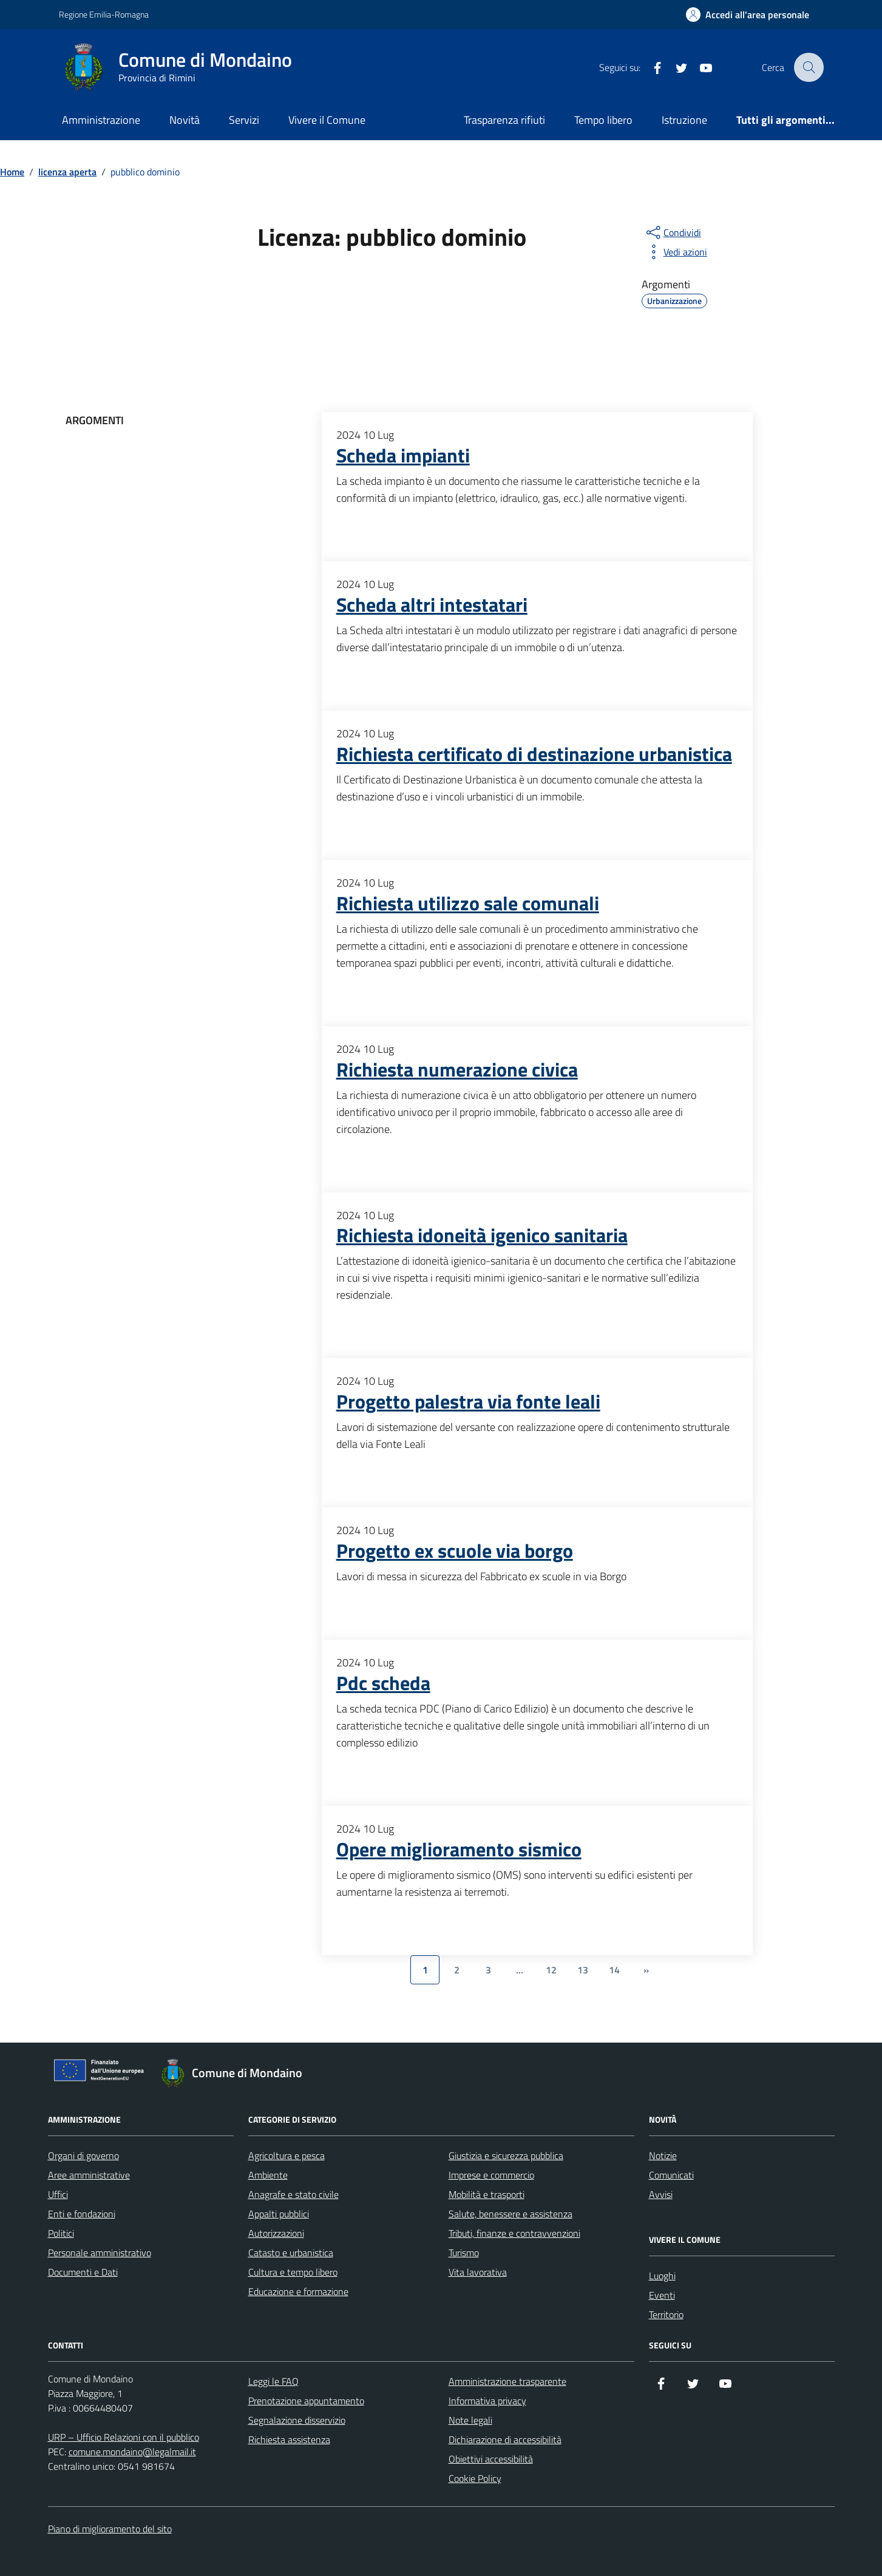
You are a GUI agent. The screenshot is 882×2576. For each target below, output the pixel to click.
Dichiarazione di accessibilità (505, 2439)
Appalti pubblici (278, 2213)
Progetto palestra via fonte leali (468, 1402)
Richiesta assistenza (289, 2439)
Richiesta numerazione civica (457, 1070)
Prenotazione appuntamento (306, 2400)
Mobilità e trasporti (486, 2194)
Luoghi (662, 2275)
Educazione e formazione (298, 2291)
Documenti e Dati (83, 2272)
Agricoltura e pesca (286, 2155)
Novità (184, 120)
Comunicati (671, 2175)
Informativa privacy (487, 2400)
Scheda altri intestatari (432, 605)
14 (614, 1969)
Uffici (58, 2194)
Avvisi (661, 2194)
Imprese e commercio (491, 2175)
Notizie (663, 2155)
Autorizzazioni (276, 2233)
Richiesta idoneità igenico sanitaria (482, 1235)
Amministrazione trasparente (507, 2381)
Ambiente (268, 2175)
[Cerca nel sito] (808, 67)
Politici (61, 2233)
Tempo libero (603, 120)
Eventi (662, 2295)
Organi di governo (83, 2155)
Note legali (470, 2420)
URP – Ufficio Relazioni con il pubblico (123, 2437)
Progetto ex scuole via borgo (454, 1551)
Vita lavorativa (478, 2272)
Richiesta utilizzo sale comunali (467, 903)
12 (551, 1969)
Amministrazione (101, 120)
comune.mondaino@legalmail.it (132, 2451)
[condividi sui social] (673, 232)
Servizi (244, 120)
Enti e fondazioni (81, 2213)
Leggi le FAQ (273, 2381)
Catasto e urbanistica (290, 2252)
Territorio (666, 2314)
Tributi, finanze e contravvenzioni (514, 2233)
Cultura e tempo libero (293, 2272)
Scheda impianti (403, 456)
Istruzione (684, 120)
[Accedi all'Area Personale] (747, 14)
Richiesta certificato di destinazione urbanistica (534, 754)
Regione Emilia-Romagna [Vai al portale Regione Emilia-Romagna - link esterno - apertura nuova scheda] (104, 14)
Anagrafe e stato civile (293, 2194)
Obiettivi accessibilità (491, 2459)
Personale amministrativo (99, 2252)
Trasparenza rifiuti (504, 120)
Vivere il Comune (326, 120)
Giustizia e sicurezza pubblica (506, 2155)
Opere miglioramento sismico (459, 1849)
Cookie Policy (475, 2478)
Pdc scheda (383, 1683)
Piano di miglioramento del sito (110, 2528)
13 (582, 1969)
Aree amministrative (89, 2175)
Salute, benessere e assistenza (510, 2213)
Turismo (464, 2252)
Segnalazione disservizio (296, 2420)
